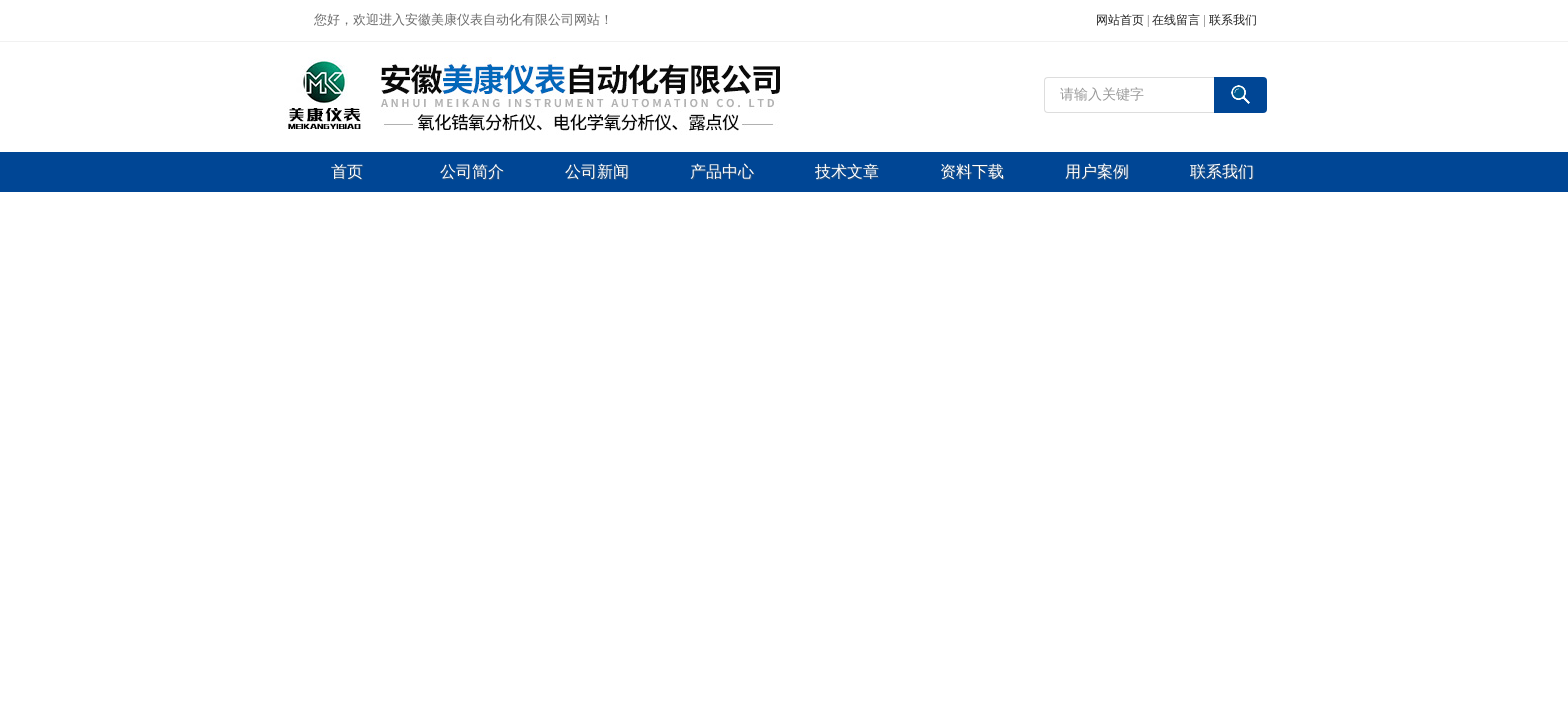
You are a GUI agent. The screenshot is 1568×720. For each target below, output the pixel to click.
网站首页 (1120, 20)
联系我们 (1233, 20)
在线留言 (1176, 20)
